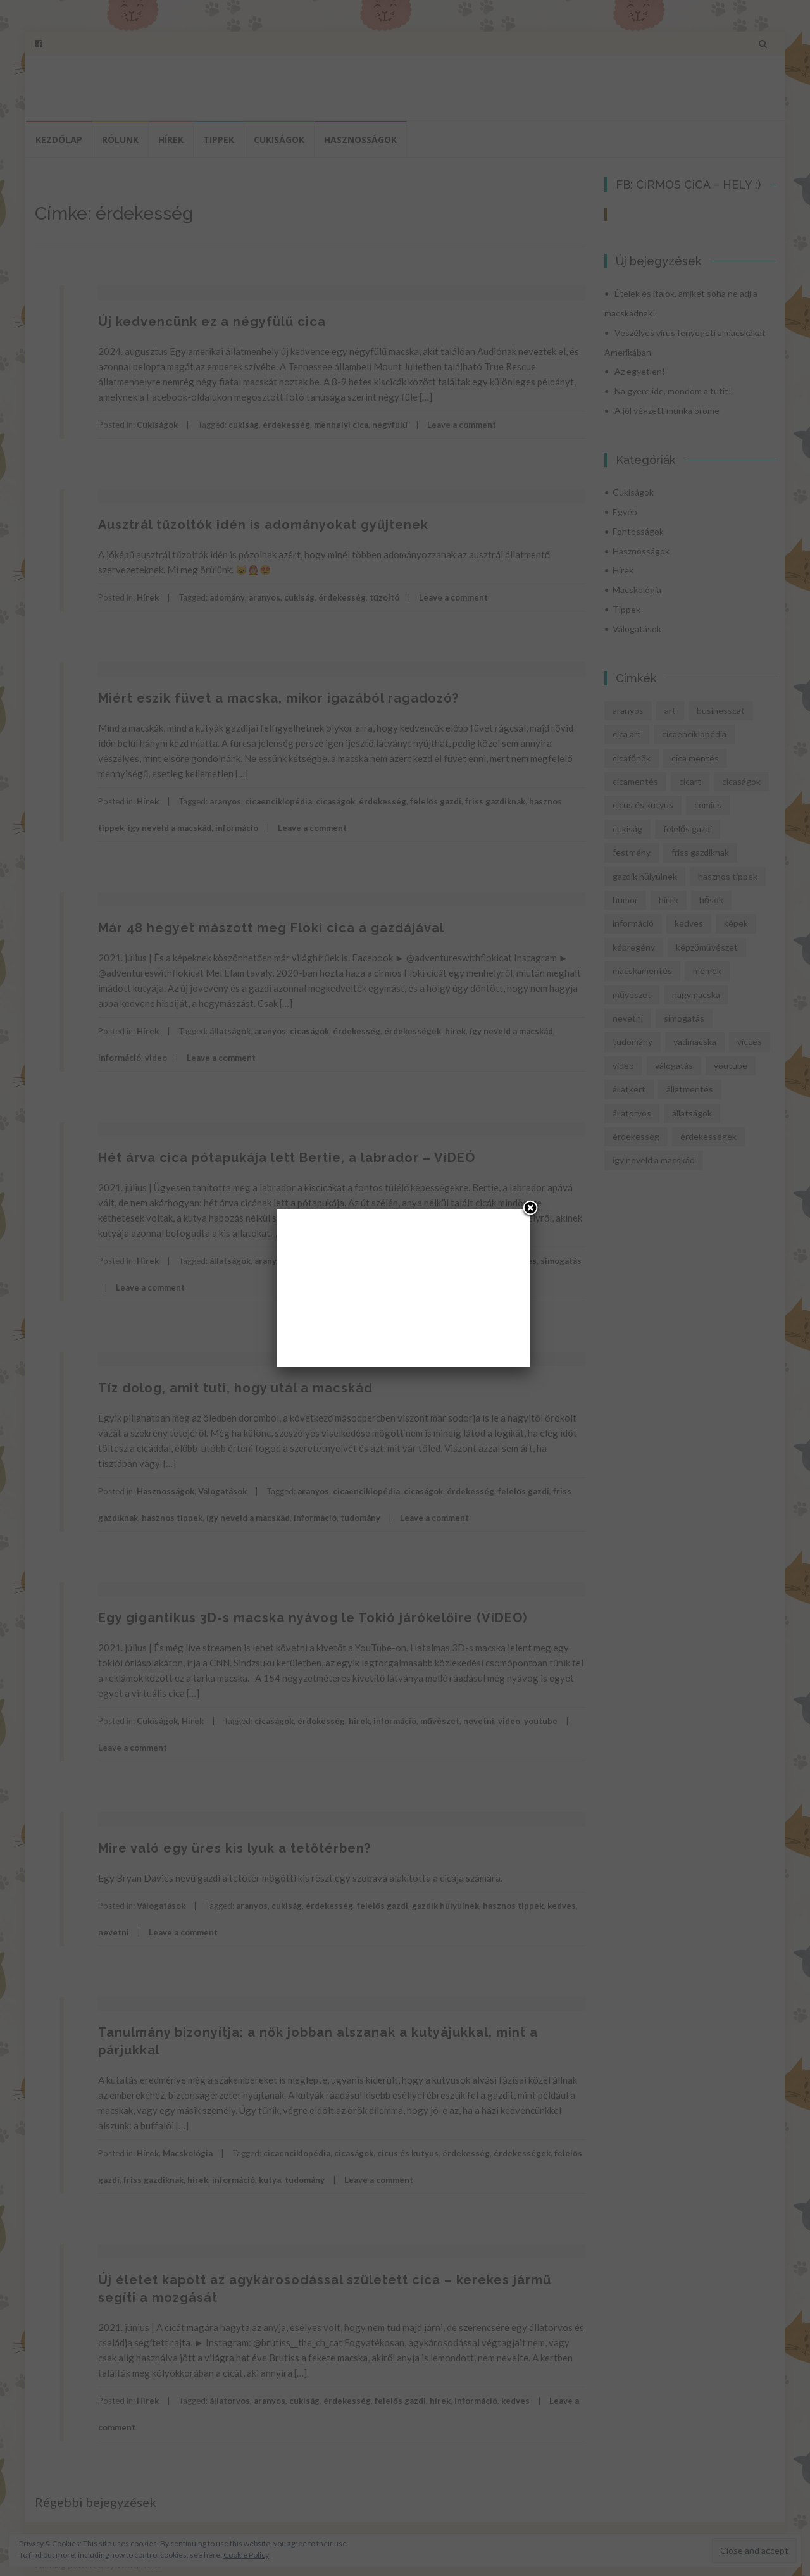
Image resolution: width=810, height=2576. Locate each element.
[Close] (530, 1208)
